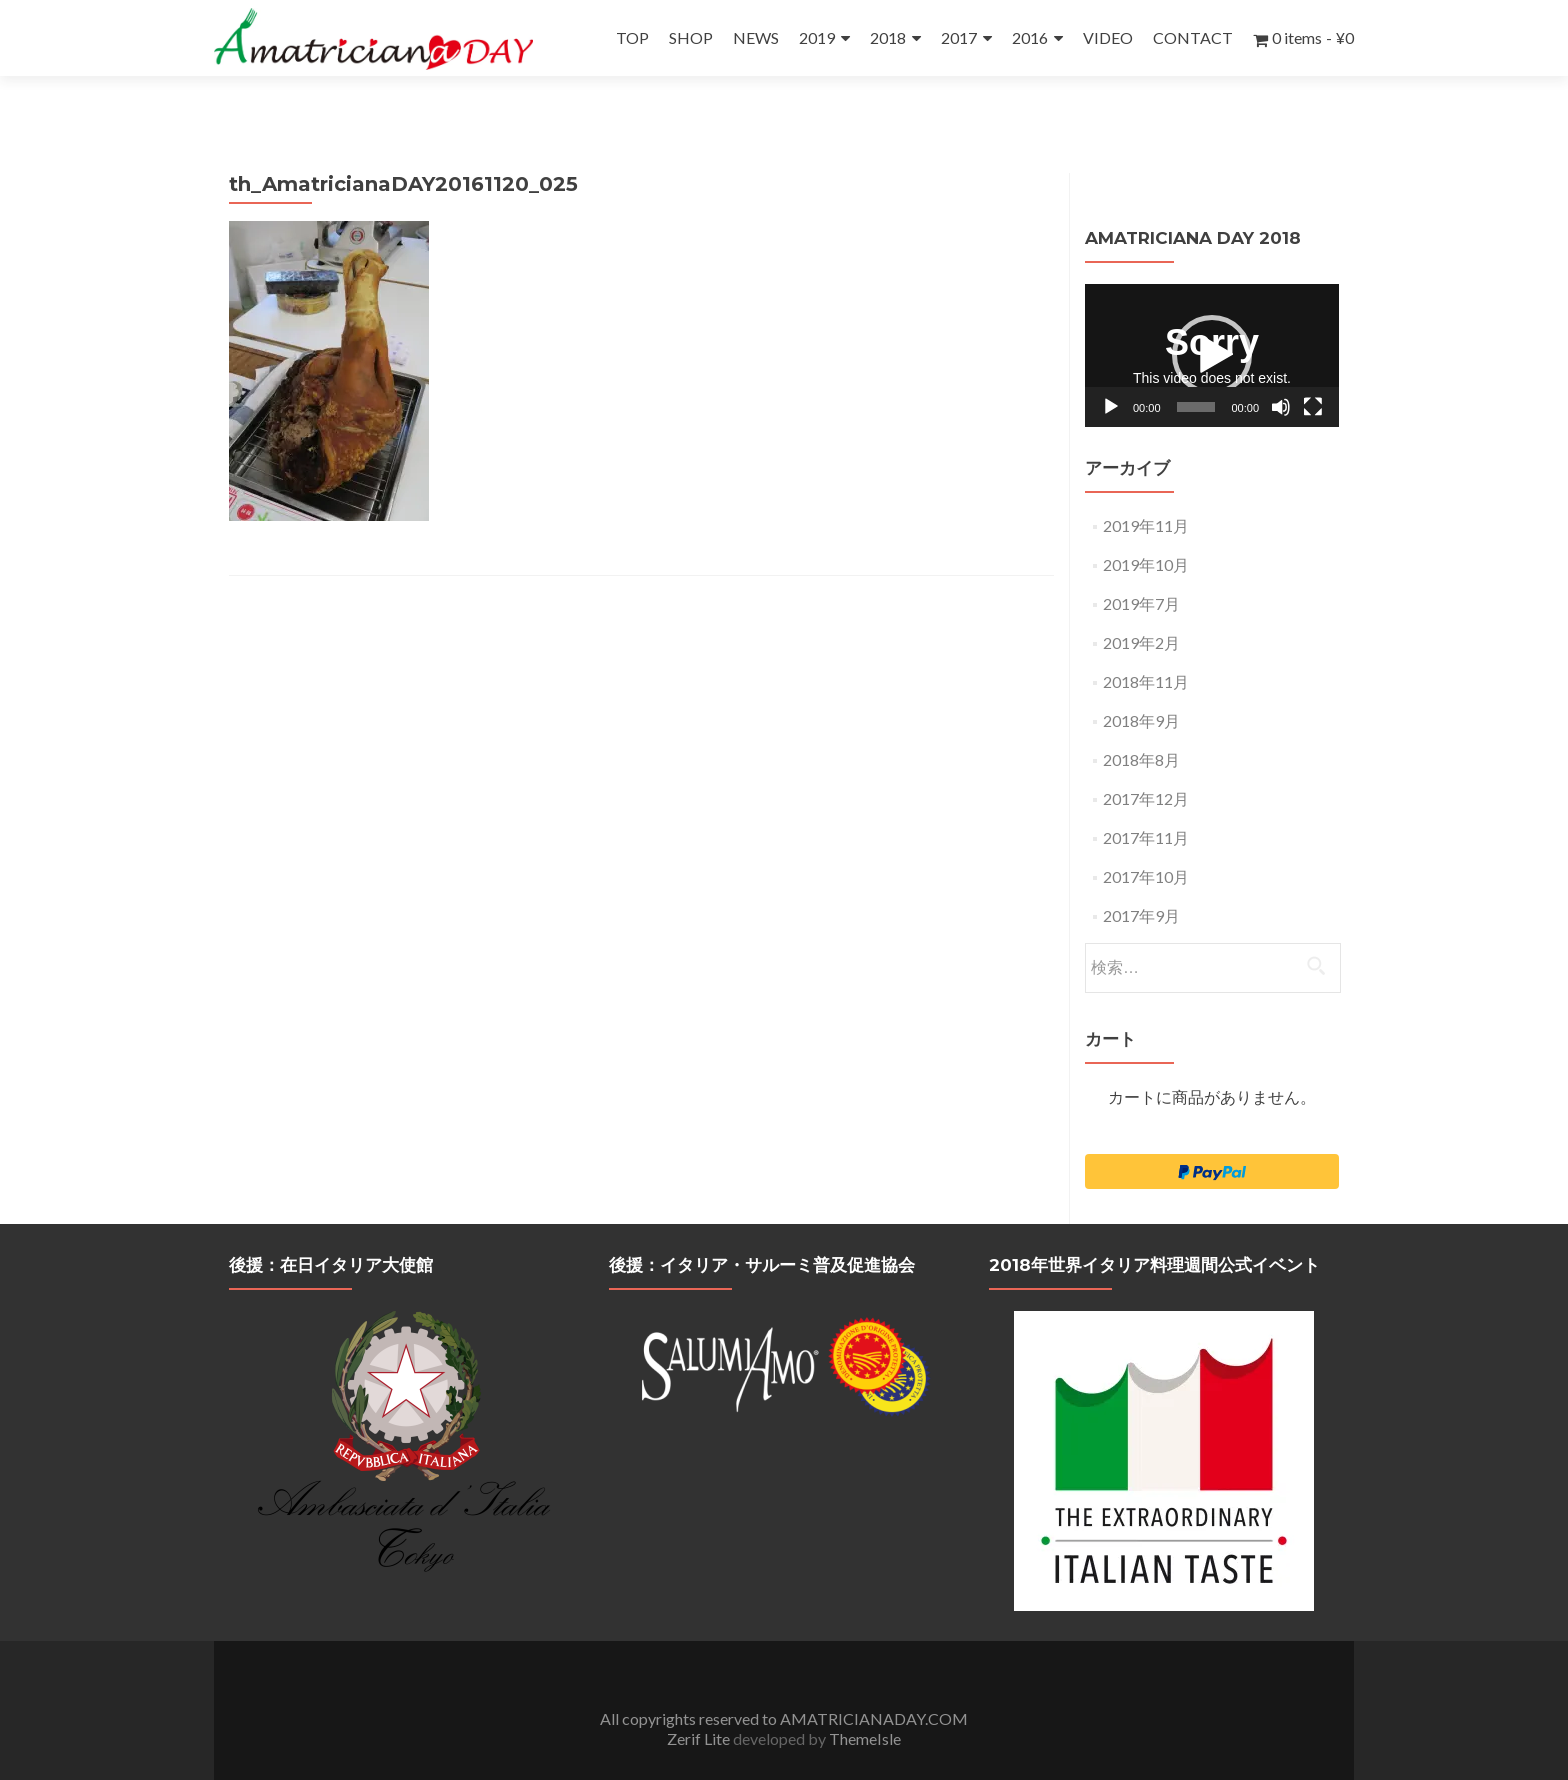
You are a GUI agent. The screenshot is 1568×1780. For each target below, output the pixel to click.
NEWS (756, 37)
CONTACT (1193, 37)
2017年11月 (1146, 800)
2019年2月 (1141, 605)
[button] (1212, 318)
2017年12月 (1146, 761)
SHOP (691, 37)
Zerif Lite (700, 1701)
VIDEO (1108, 37)
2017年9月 (1141, 878)
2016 (1030, 37)
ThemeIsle (865, 1701)
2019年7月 (1141, 566)
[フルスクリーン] (1313, 370)
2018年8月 (1141, 722)
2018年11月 (1146, 644)
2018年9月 (1141, 683)
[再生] (1111, 370)
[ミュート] (1281, 370)
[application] (1212, 318)
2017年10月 (1146, 839)
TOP (632, 37)
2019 (817, 37)
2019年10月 (1146, 527)
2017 (959, 37)
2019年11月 (1146, 488)
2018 (888, 37)
